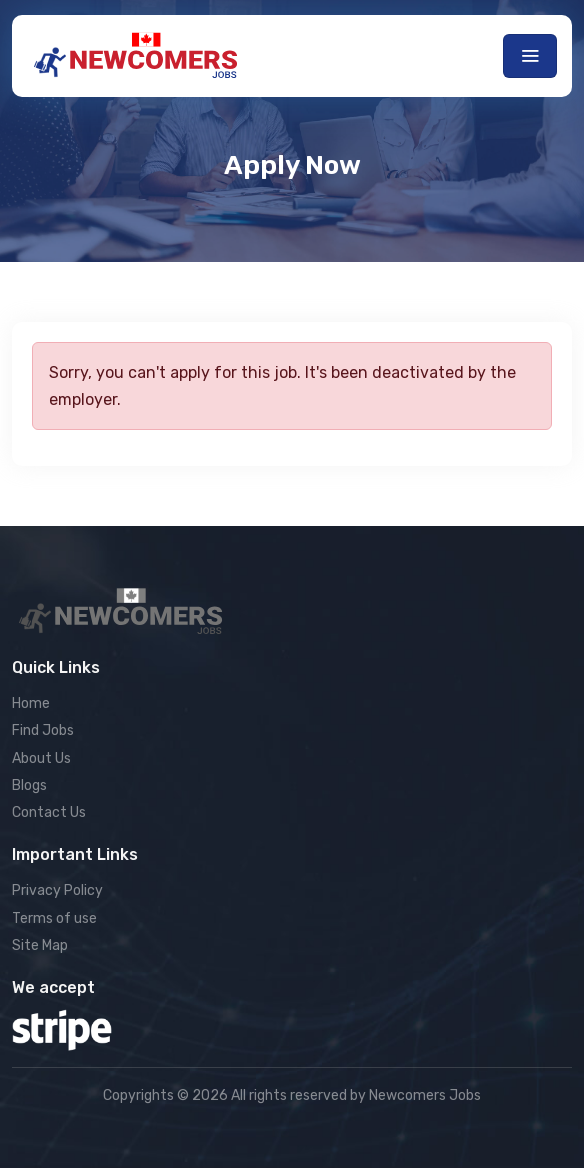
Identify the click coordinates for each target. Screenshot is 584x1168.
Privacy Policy (57, 890)
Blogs (29, 785)
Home (31, 703)
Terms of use (54, 918)
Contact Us (49, 812)
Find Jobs (43, 730)
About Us (41, 758)
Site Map (40, 945)
